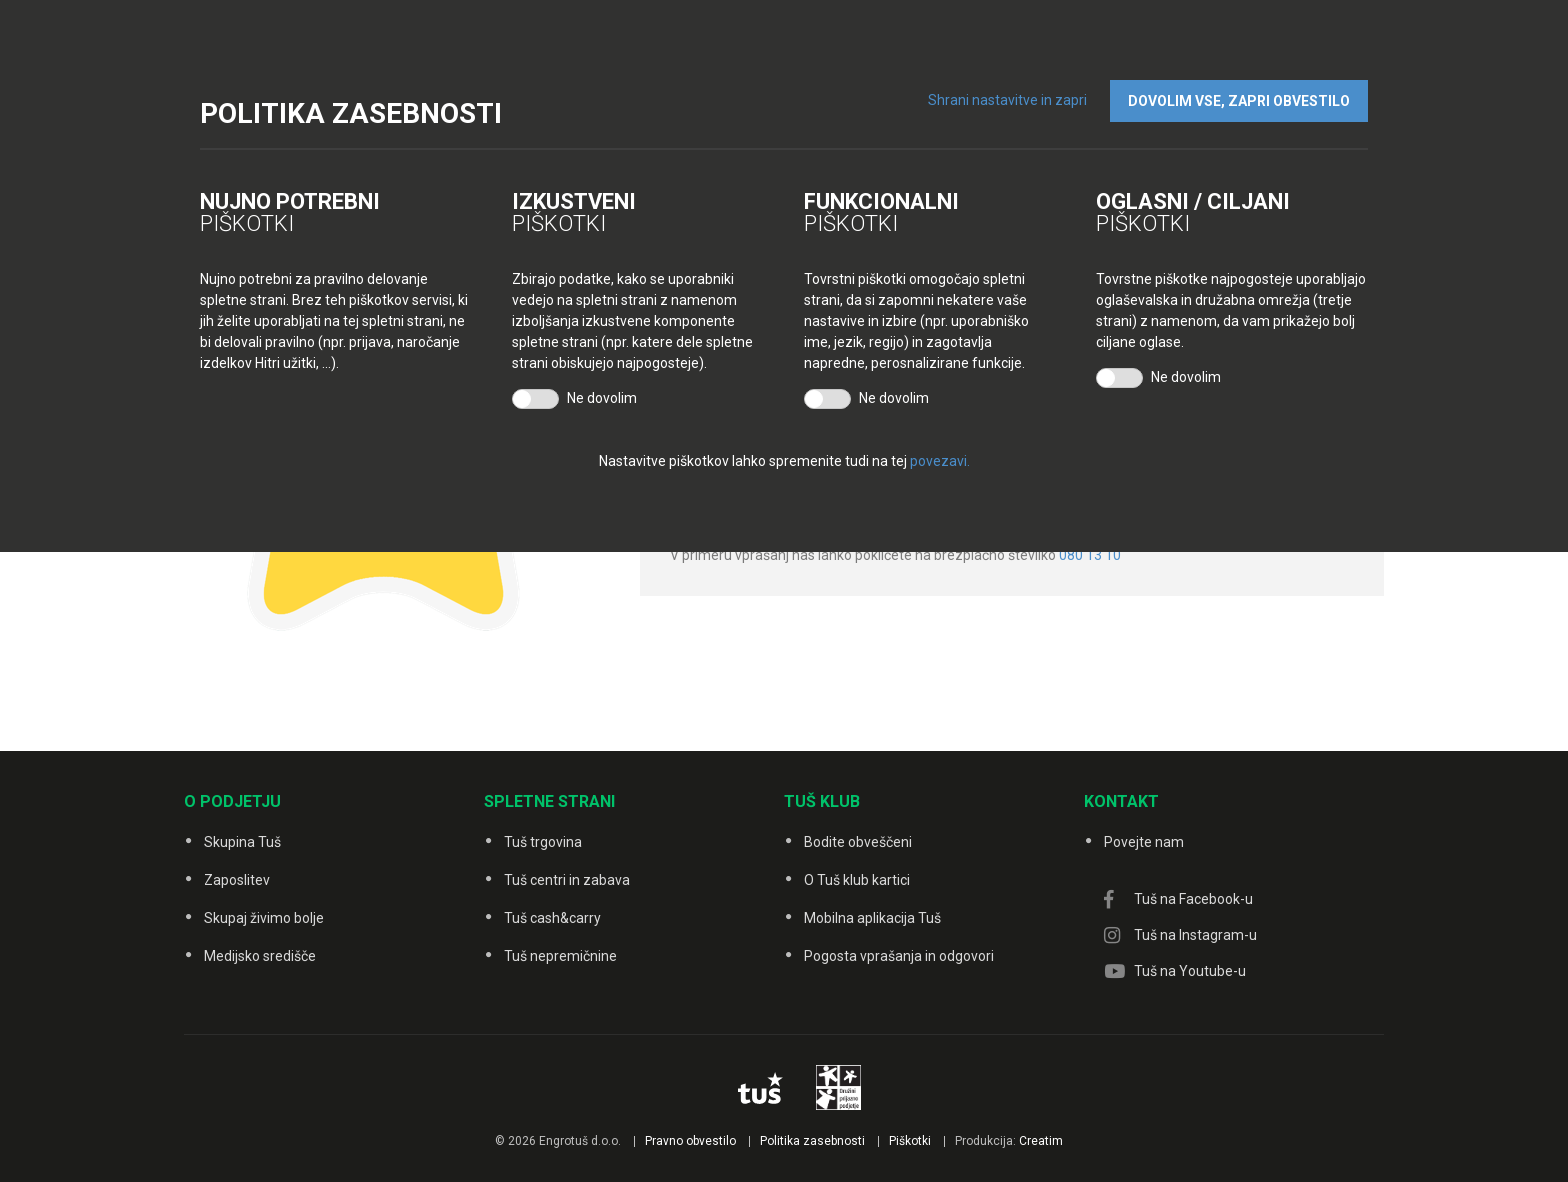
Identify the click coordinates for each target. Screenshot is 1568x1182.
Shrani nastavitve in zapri (1007, 100)
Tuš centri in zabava (567, 880)
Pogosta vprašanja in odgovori (899, 956)
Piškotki (910, 1141)
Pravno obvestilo (690, 1141)
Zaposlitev (237, 880)
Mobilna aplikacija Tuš (872, 918)
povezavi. (940, 461)
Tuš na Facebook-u (1193, 899)
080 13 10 (1090, 555)
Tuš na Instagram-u (1195, 935)
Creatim (1041, 1141)
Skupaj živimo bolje (264, 918)
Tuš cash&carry (552, 918)
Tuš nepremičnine (560, 956)
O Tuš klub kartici (857, 880)
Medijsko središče (260, 956)
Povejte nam (1144, 842)
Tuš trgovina (543, 842)
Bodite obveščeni (858, 842)
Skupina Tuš (242, 842)
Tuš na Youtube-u (1190, 971)
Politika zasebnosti (812, 1141)
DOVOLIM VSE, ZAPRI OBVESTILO (1239, 101)
